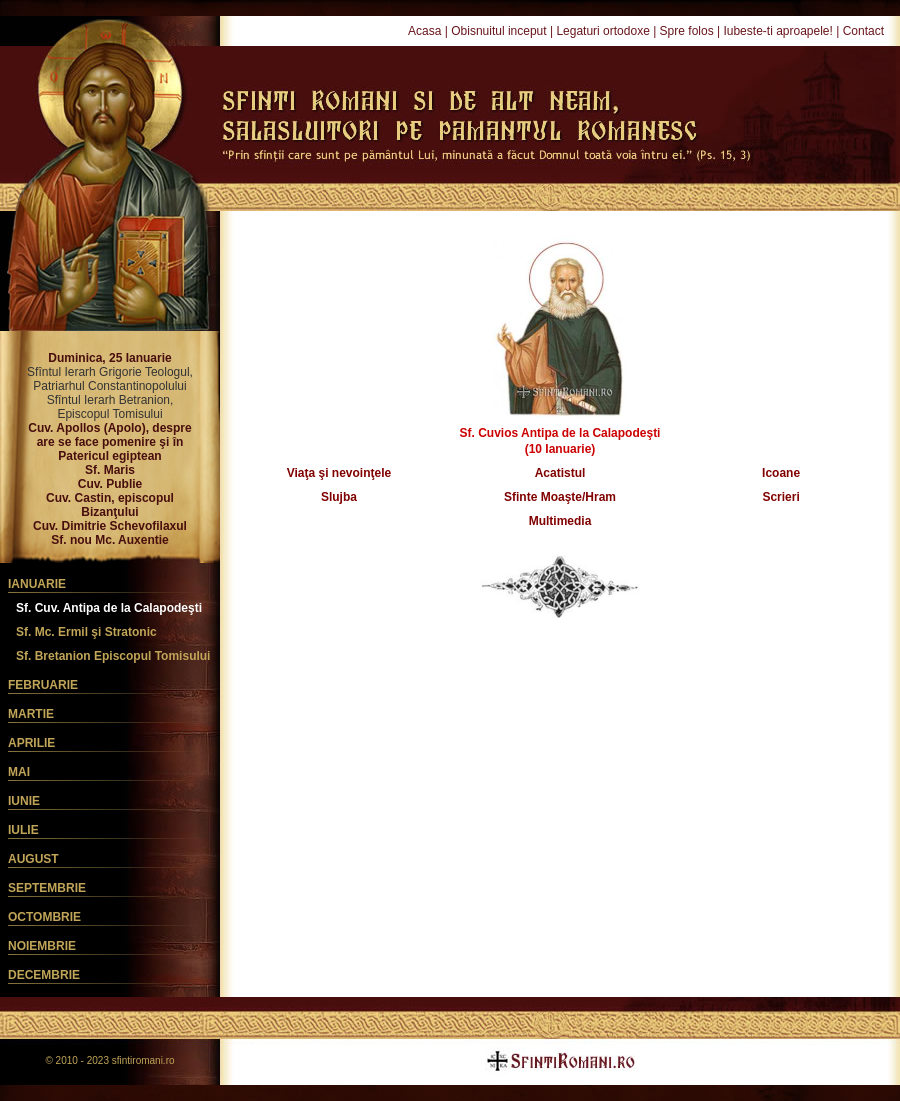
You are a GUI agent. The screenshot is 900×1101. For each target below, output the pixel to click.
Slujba (339, 497)
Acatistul (560, 473)
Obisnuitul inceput (498, 31)
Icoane (781, 473)
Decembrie (44, 975)
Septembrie (47, 888)
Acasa (424, 31)
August (33, 859)
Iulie (23, 830)
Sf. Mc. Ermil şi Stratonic (86, 632)
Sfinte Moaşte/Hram (560, 497)
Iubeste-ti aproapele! (777, 31)
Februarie (43, 685)
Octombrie (44, 917)
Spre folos (687, 31)
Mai (19, 772)
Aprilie (31, 743)
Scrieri (780, 497)
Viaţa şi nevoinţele (339, 473)
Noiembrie (42, 946)
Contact (863, 31)
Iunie (24, 801)
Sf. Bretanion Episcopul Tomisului (113, 656)
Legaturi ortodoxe (602, 31)
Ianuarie (37, 584)
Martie (31, 714)
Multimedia (560, 521)
